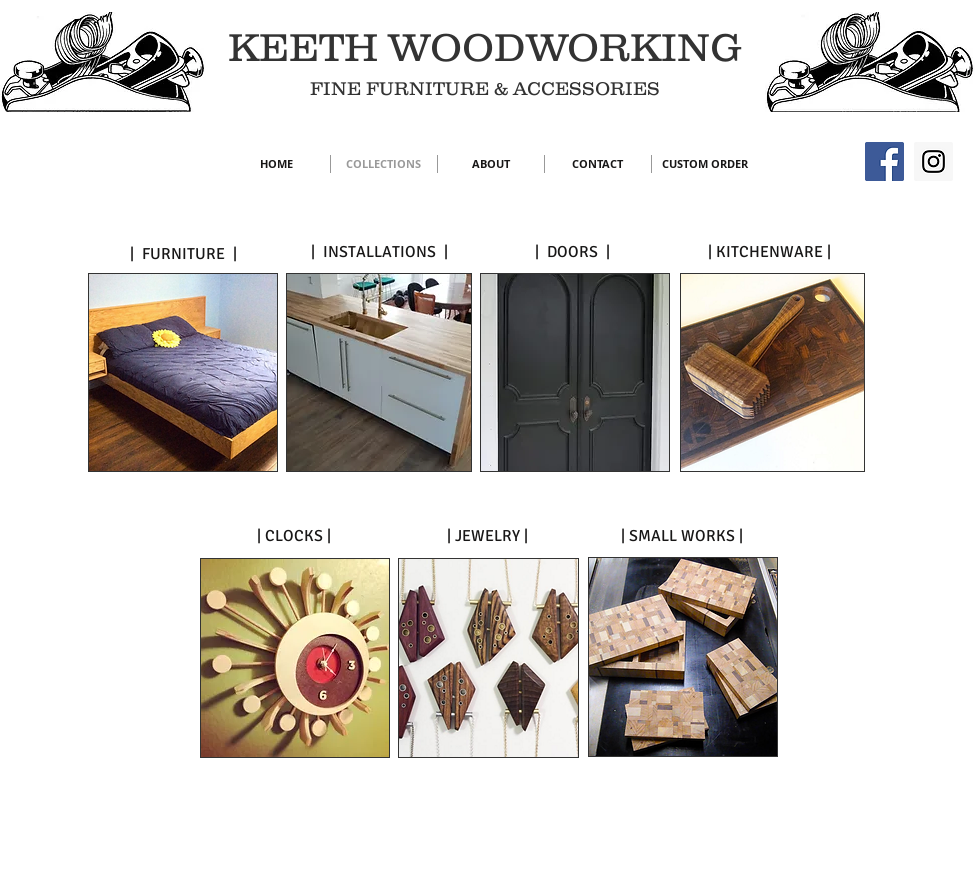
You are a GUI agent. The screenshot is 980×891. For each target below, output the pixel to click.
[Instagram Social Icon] (933, 161)
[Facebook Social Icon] (884, 161)
